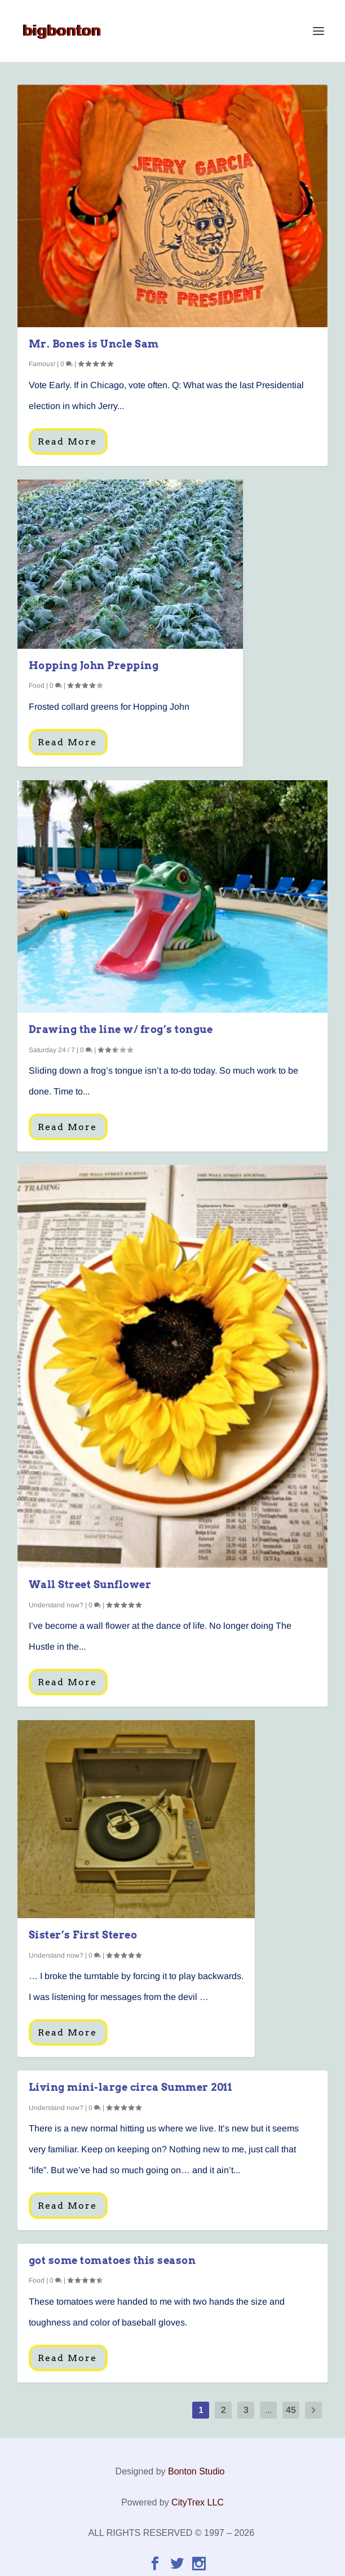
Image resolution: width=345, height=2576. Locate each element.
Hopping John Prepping (94, 665)
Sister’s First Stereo (83, 1935)
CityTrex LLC (197, 2502)
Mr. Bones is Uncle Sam (94, 344)
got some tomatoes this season (112, 2260)
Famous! (42, 364)
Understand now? (56, 1605)
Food (37, 685)
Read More (67, 441)
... (268, 2410)
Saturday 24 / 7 (52, 1050)
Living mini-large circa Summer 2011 (130, 2087)
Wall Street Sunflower (90, 1584)
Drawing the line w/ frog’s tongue (121, 1029)
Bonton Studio (196, 2471)
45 (291, 2410)
